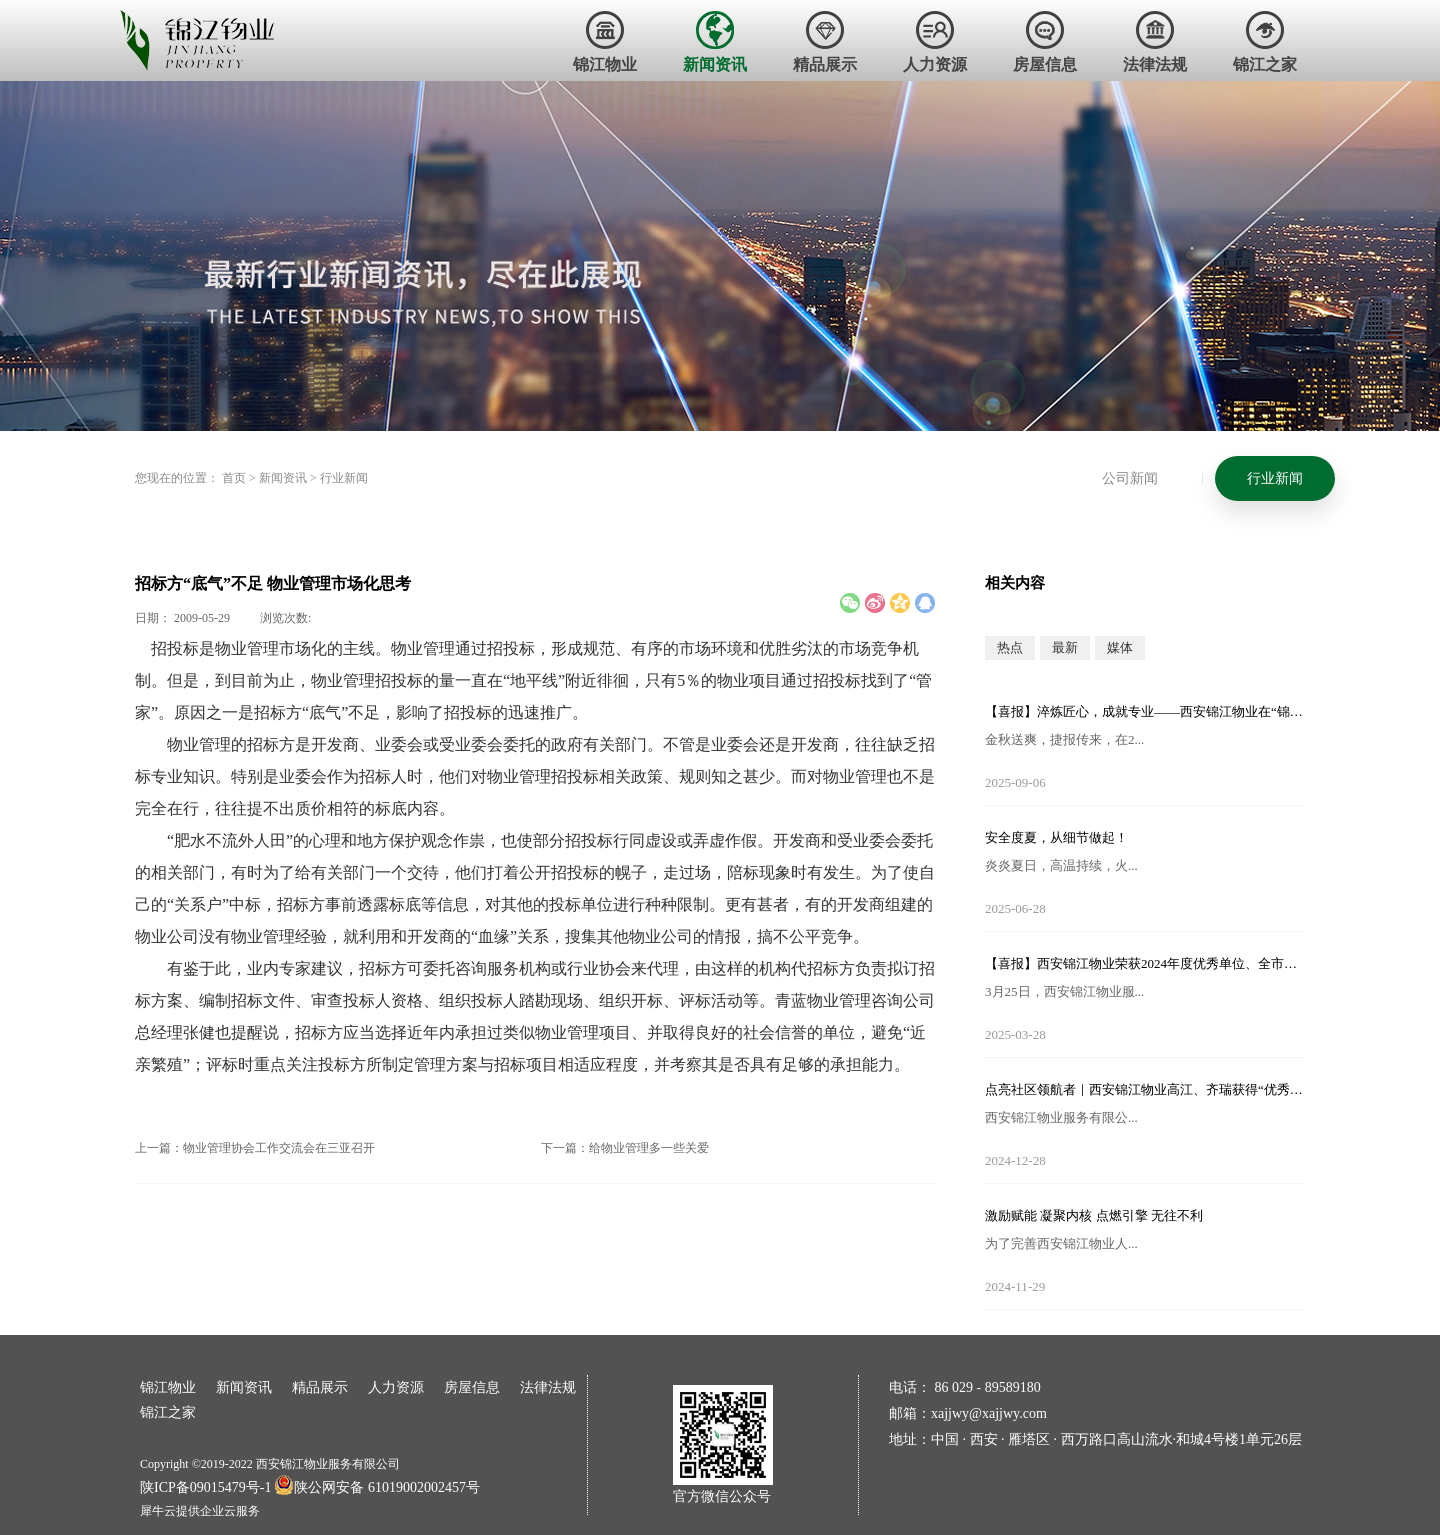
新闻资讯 (283, 478)
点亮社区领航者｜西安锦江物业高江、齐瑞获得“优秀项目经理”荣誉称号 (1145, 1089)
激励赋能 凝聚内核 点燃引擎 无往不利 (1094, 1215)
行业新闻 (344, 478)
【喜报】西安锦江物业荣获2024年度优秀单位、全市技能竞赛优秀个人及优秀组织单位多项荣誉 (1145, 963)
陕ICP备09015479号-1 (205, 1487)
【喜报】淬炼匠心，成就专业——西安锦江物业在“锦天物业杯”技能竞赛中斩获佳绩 (1145, 711)
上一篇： (255, 1148)
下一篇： (625, 1148)
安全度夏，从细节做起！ (1056, 837)
